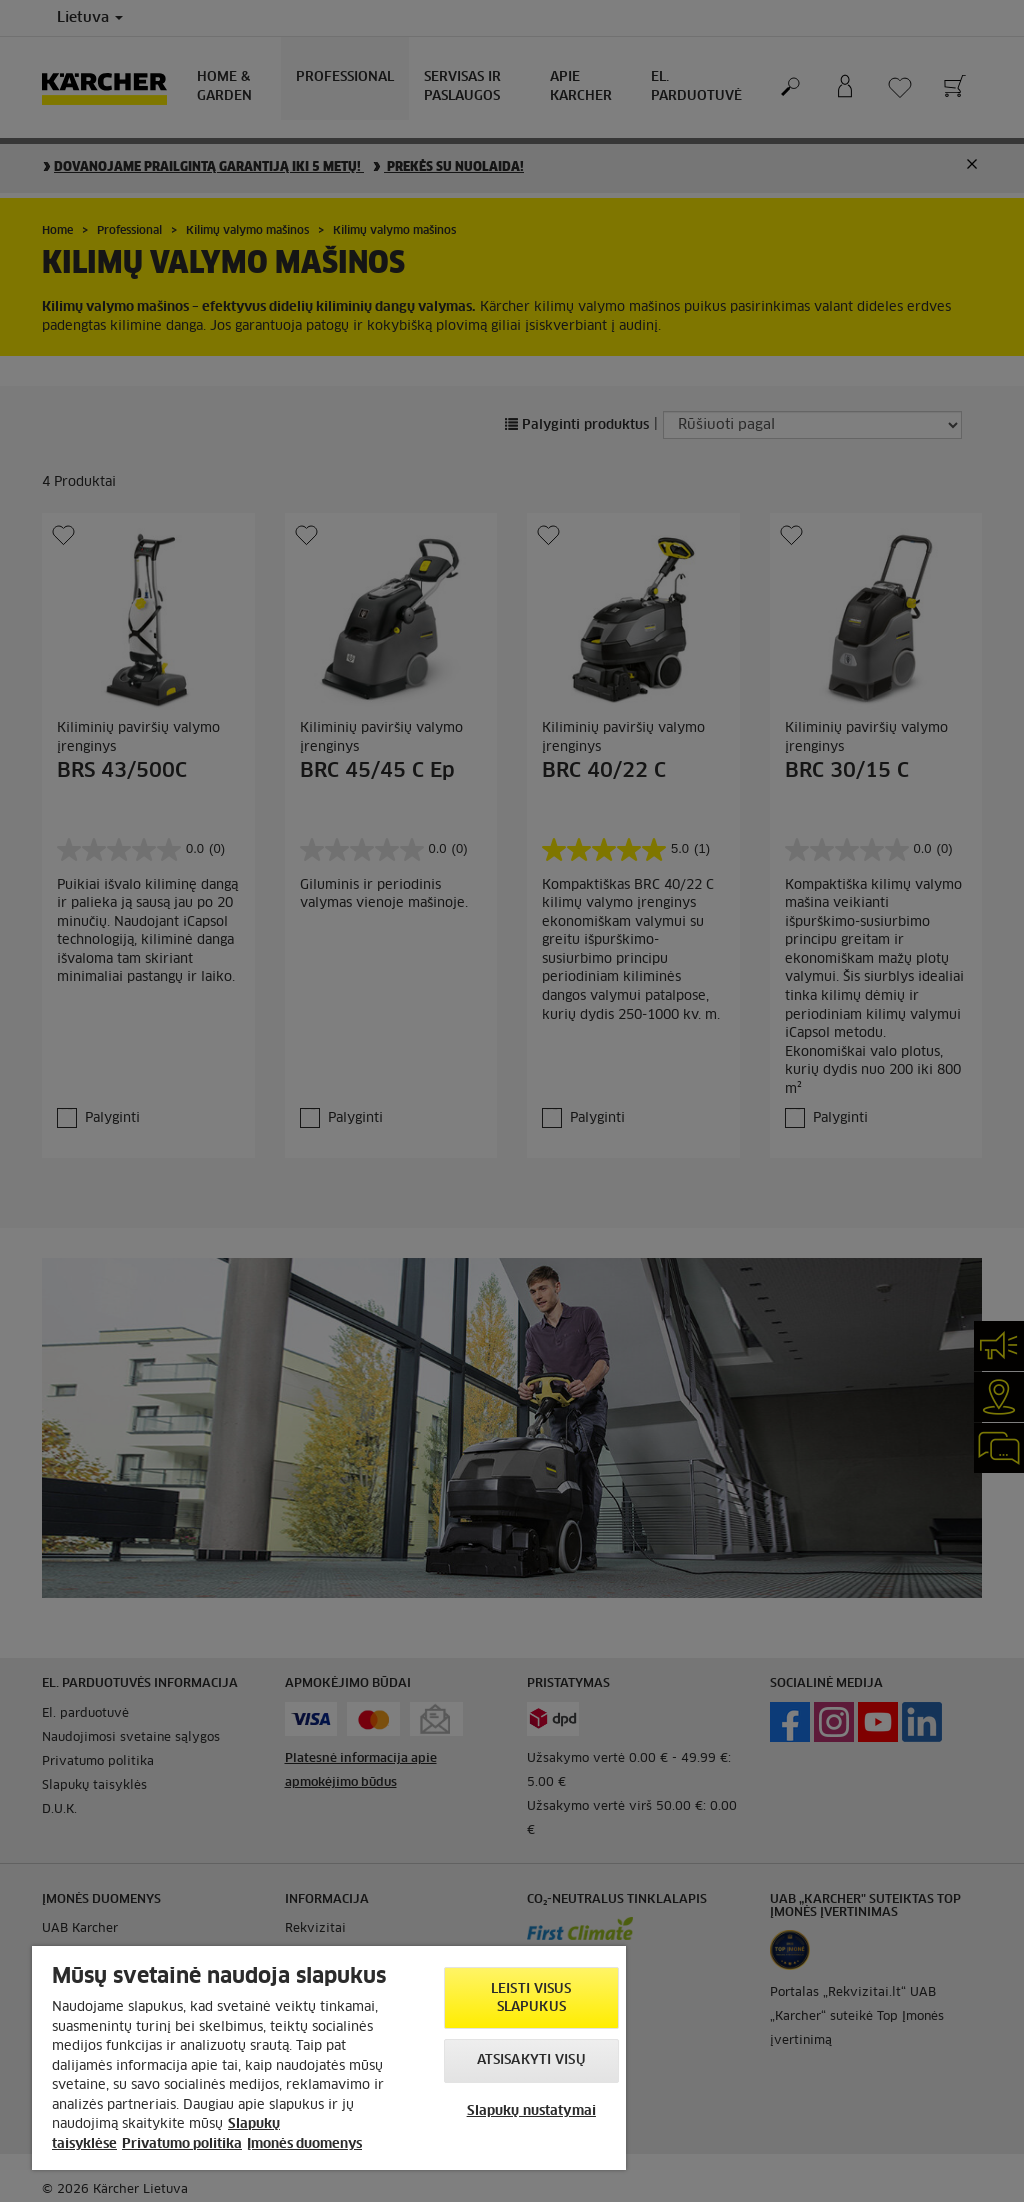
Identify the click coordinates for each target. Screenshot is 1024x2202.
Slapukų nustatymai (531, 2111)
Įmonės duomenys (304, 2144)
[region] (329, 2058)
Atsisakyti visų (531, 2060)
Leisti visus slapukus (531, 1998)
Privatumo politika (182, 2144)
